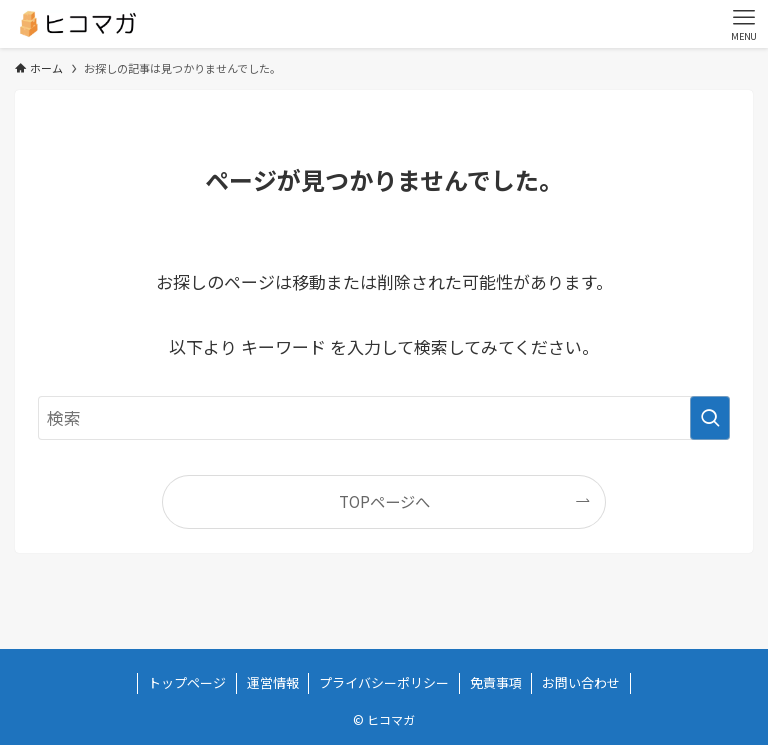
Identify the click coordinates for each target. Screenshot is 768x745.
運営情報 (273, 682)
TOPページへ (384, 501)
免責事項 (496, 682)
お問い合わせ (581, 682)
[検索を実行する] (710, 418)
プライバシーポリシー (384, 682)
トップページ (187, 682)
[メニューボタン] (744, 24)
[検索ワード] (383, 418)
